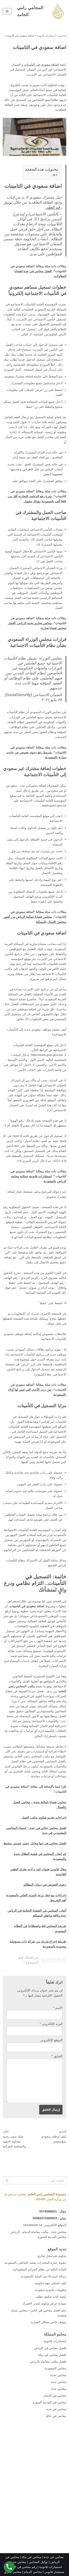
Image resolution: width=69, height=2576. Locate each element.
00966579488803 (45, 2218)
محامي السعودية (55, 2368)
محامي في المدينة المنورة (49, 2402)
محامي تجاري (13, 2572)
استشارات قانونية (46, 35)
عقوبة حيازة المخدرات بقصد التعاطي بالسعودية (35, 2262)
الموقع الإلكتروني (51, 2040)
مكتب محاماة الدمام (35, 2232)
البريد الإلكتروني (51, 2024)
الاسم (58, 2008)
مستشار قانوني (54, 2572)
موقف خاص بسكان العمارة (48, 2322)
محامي (62, 35)
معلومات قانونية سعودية (50, 2290)
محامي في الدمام (55, 2395)
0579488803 (48, 2211)
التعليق (57, 2056)
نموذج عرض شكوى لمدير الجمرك (44, 2303)
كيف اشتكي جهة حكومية (50, 2283)
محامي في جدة (56, 2409)
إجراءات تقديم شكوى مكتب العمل (44, 1817)
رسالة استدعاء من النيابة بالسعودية (43, 2276)
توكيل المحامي (38, 2562)
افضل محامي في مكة (52, 2355)
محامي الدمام (33, 2572)
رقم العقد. (53, 207)
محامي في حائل (55, 2416)
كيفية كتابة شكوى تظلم (51, 2296)
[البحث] (38, 2180)
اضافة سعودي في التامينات (41, 64)
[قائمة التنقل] (7, 11)
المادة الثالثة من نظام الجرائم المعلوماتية (39, 2269)
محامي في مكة (31, 2557)
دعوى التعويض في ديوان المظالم (44, 1884)
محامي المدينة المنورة (52, 2237)
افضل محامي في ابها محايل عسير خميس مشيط (34, 1843)
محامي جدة (58, 2232)
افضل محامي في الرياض (50, 2348)
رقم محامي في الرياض (22, 2567)
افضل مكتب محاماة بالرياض (48, 2361)
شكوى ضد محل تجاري (51, 2256)
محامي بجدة (58, 2375)
